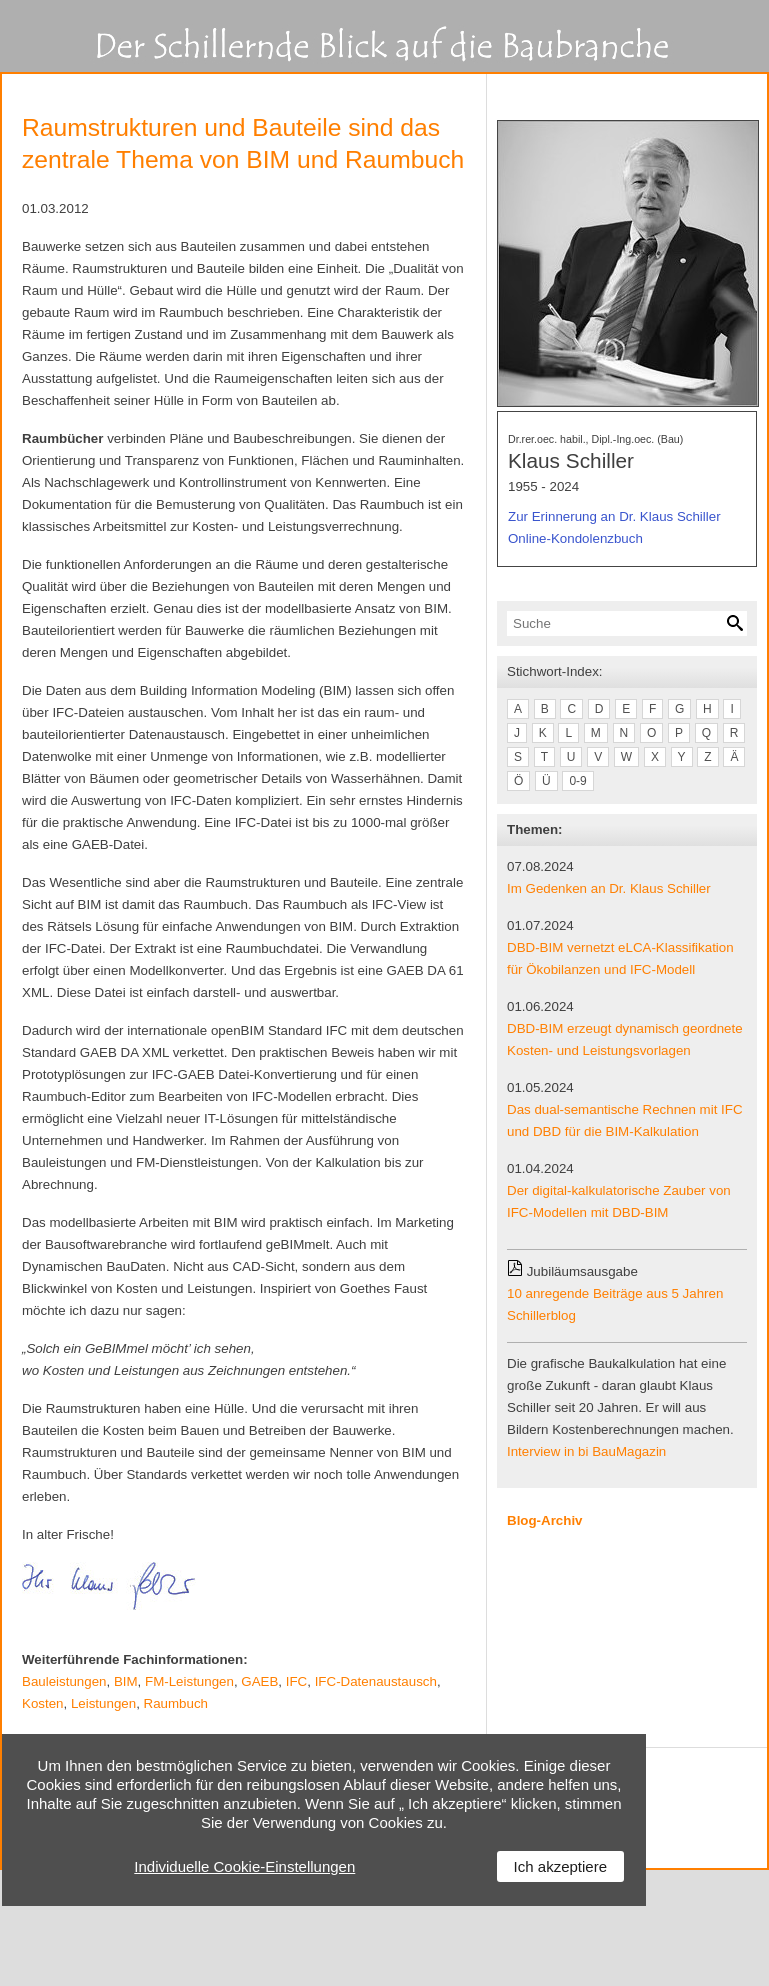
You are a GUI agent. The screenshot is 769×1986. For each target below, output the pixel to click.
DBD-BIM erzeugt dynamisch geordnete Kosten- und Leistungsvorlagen (625, 1039)
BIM (126, 1681)
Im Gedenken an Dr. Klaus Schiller (609, 888)
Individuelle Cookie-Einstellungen (244, 1866)
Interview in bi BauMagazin (586, 1451)
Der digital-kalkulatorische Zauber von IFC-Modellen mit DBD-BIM (619, 1201)
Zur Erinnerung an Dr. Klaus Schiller (614, 516)
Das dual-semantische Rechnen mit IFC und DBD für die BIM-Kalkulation (625, 1120)
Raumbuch (176, 1703)
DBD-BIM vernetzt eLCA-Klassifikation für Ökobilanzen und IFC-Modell (620, 958)
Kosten (43, 1703)
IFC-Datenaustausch (376, 1681)
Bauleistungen (64, 1681)
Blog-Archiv (545, 1520)
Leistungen (103, 1703)
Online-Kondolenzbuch (575, 538)
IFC (296, 1681)
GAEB (259, 1681)
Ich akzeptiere (560, 1866)
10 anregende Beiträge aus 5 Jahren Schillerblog (615, 1304)
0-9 (577, 781)
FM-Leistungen (189, 1681)
